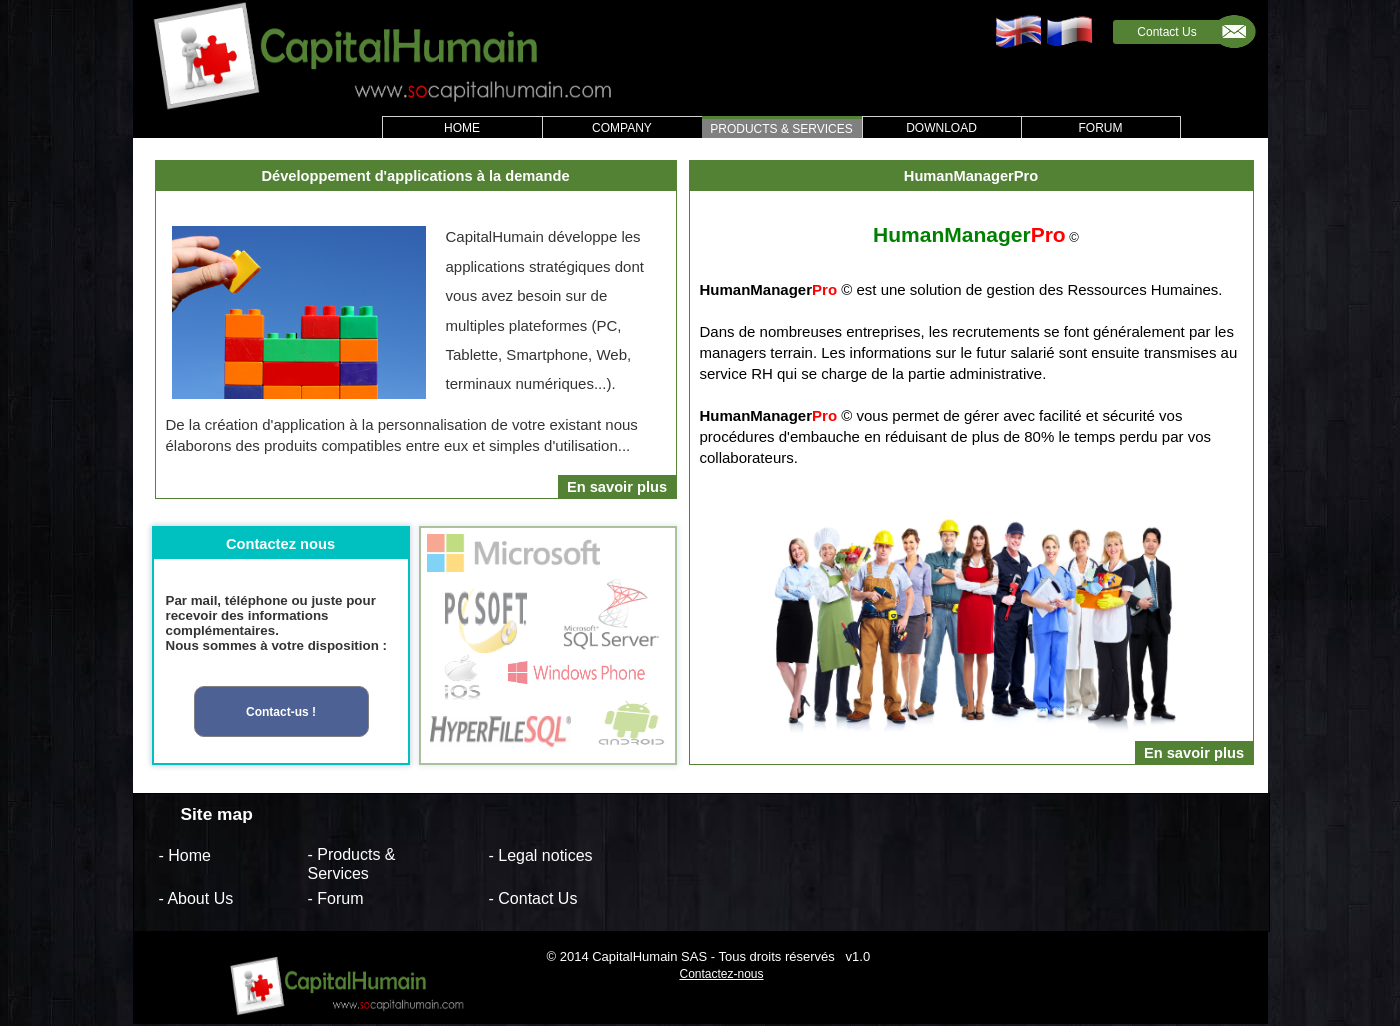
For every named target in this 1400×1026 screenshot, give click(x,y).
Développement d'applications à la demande (415, 176)
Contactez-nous (721, 974)
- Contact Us (533, 898)
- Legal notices (541, 854)
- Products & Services (352, 864)
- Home (185, 854)
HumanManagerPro (971, 176)
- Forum (336, 898)
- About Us (196, 898)
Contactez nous (280, 544)
